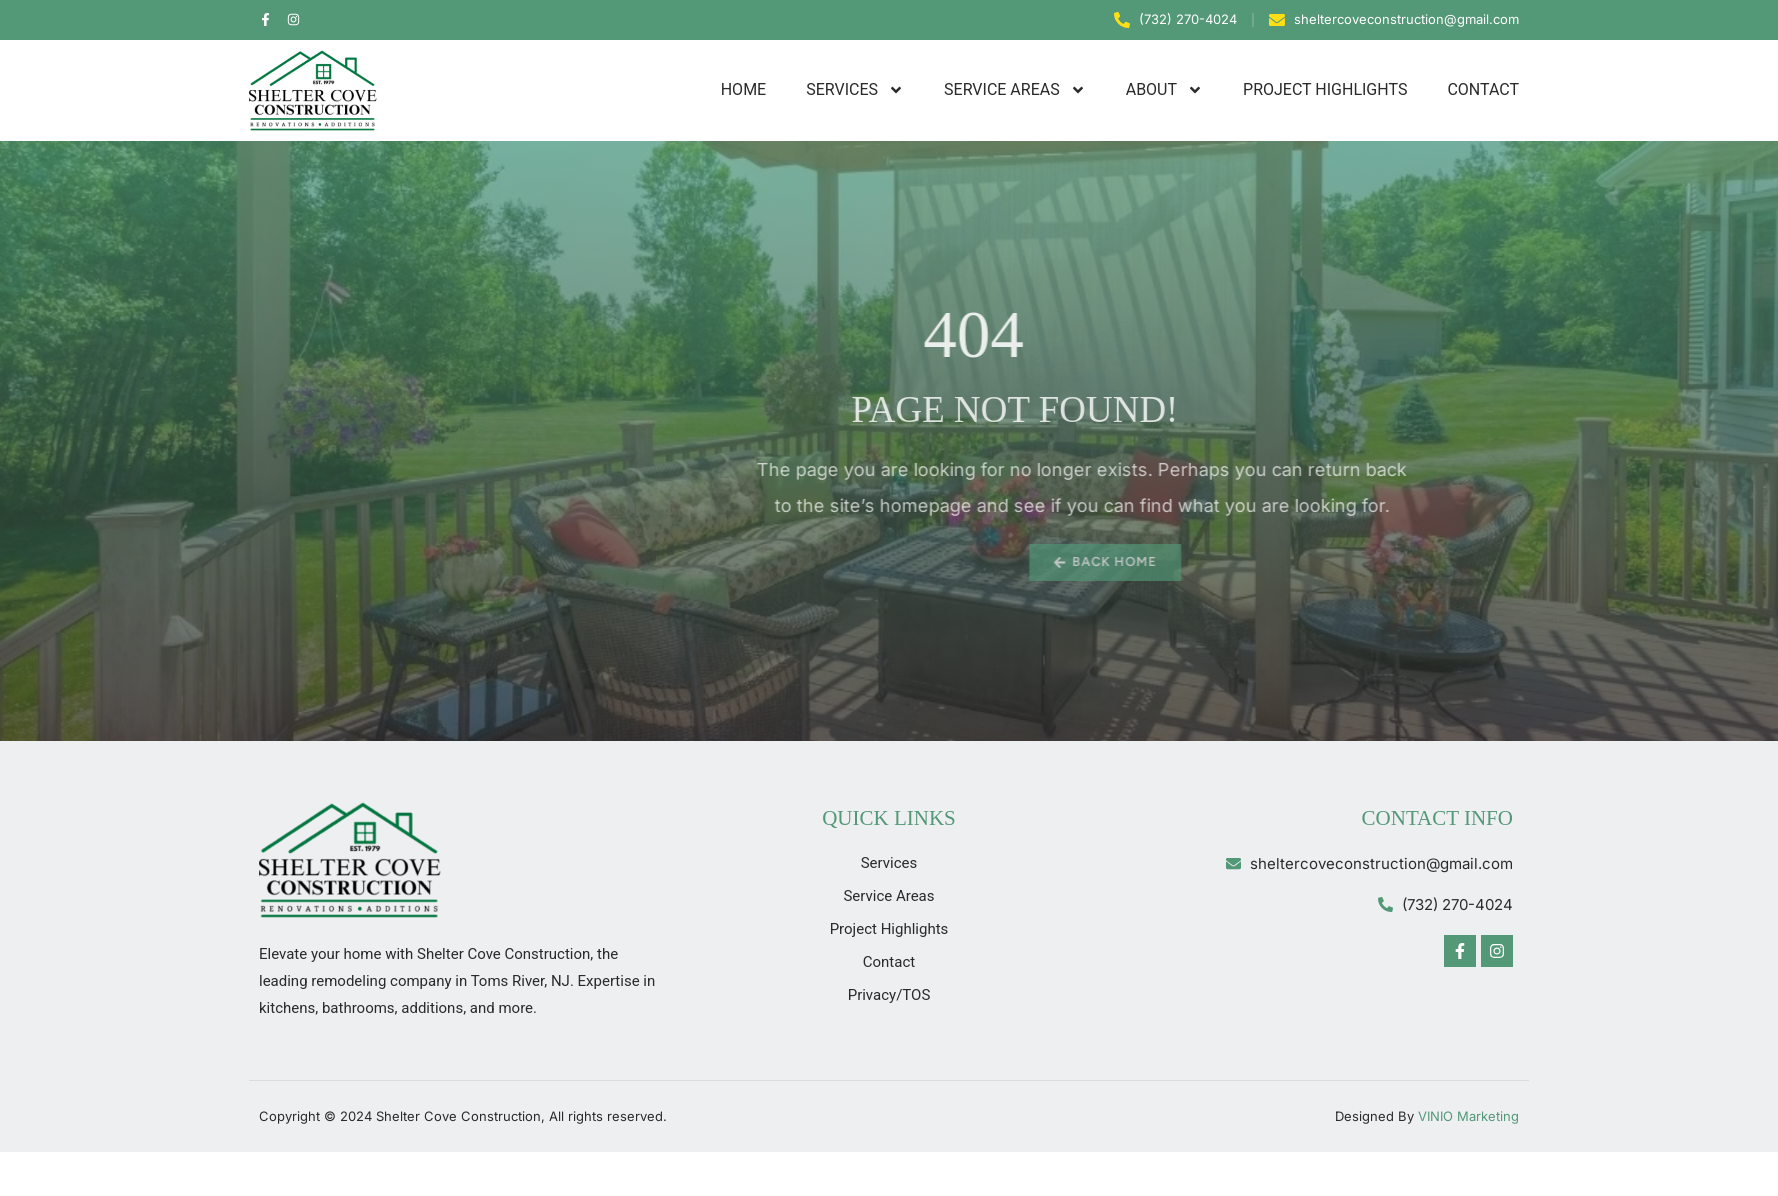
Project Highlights (1325, 89)
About (1164, 90)
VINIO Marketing (1468, 1116)
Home (743, 89)
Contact (1483, 89)
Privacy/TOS (889, 995)
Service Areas (1015, 90)
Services (855, 90)
